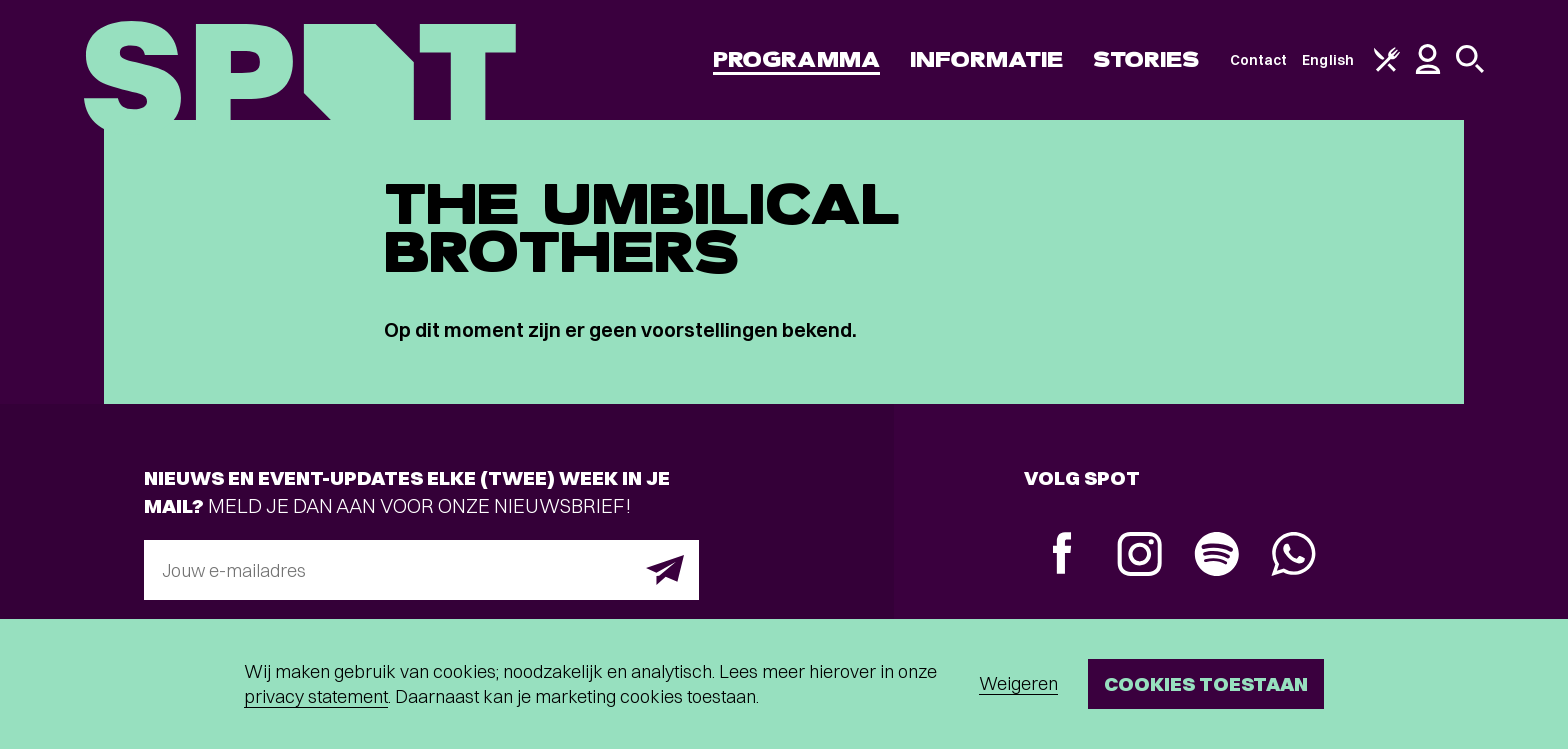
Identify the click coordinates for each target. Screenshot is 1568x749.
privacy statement (316, 696)
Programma (796, 59)
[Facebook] (1062, 555)
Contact (1259, 60)
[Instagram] (1139, 556)
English (1328, 60)
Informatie (986, 59)
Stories (1146, 59)
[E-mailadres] (421, 570)
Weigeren (1018, 683)
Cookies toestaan (1206, 683)
